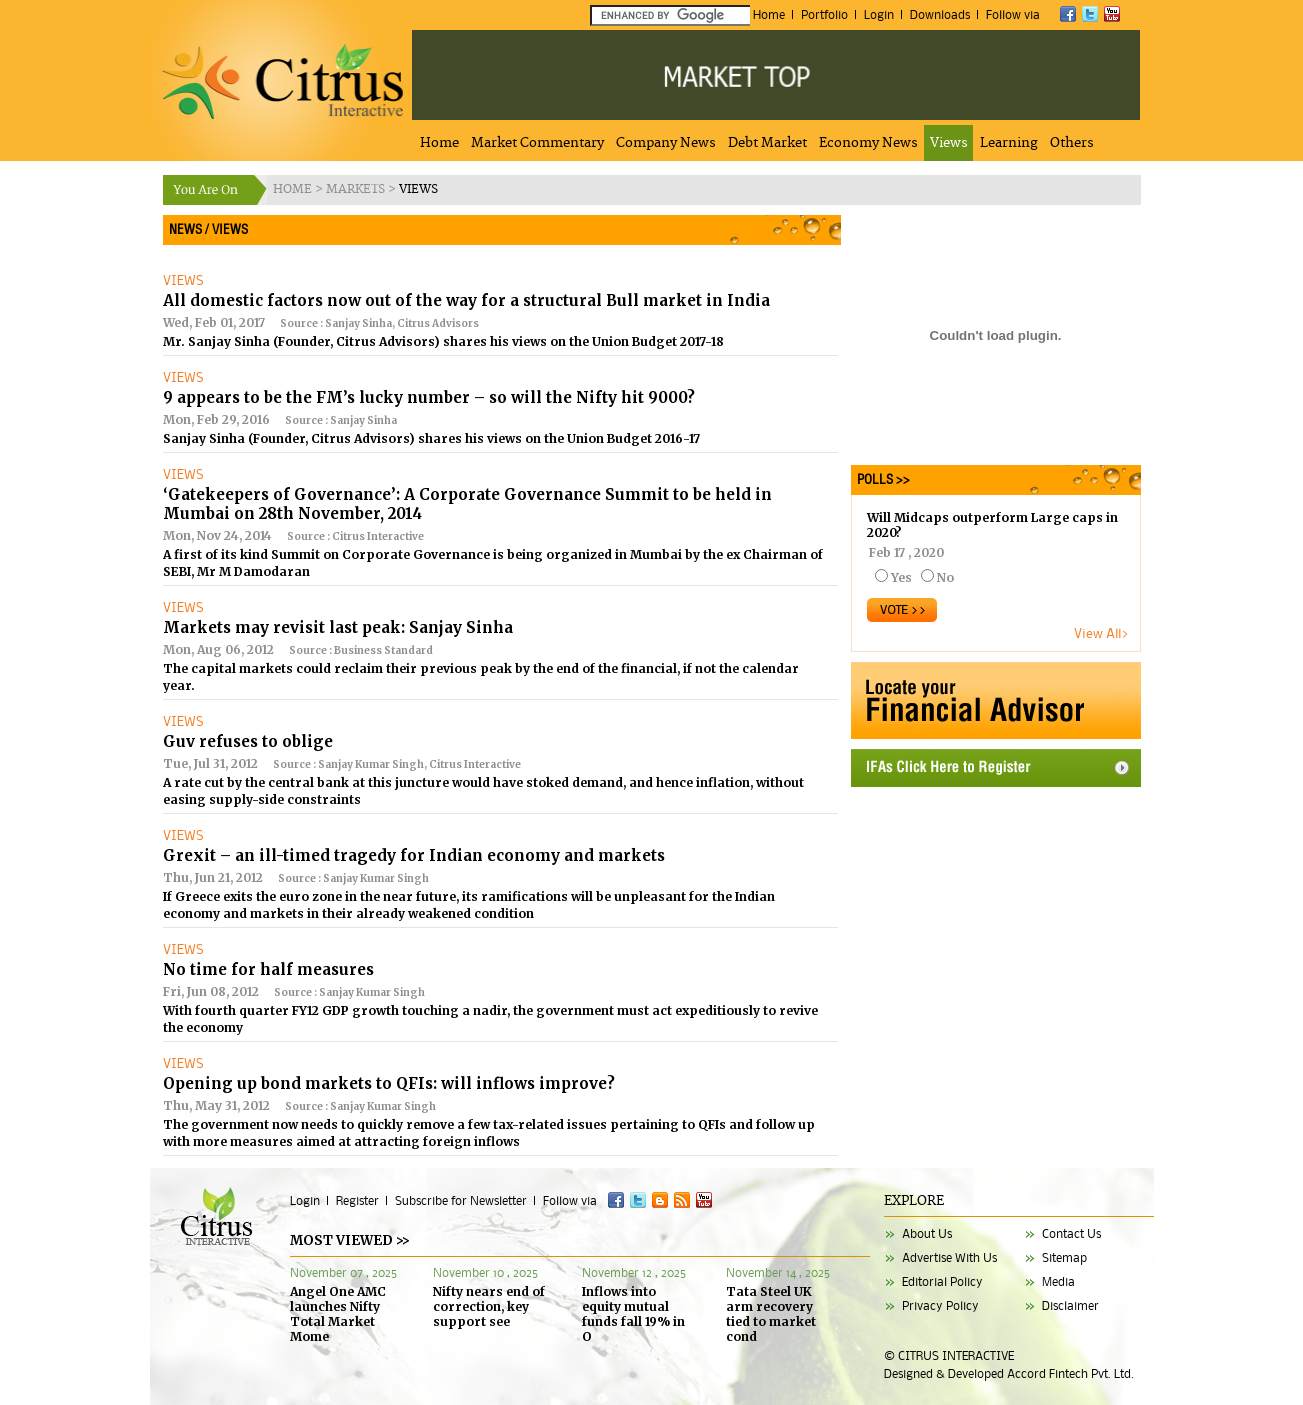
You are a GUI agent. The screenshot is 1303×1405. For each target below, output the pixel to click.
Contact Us (1071, 1233)
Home (769, 14)
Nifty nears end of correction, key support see (489, 1306)
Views (949, 143)
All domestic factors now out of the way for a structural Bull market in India (466, 300)
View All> (1102, 633)
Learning (1009, 143)
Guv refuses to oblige (248, 741)
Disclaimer (1070, 1305)
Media (1058, 1281)
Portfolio (824, 14)
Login (879, 14)
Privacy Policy (940, 1305)
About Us (927, 1233)
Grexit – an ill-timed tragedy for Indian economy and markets (414, 855)
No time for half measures (268, 969)
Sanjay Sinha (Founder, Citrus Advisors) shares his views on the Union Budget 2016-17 (431, 438)
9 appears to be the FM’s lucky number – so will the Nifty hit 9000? (429, 397)
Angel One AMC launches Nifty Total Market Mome (338, 1314)
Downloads (940, 14)
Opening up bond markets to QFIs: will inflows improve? (389, 1083)
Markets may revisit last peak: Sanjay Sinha (338, 627)
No (945, 577)
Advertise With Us (949, 1257)
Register (357, 1200)
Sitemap (1064, 1257)
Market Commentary (537, 143)
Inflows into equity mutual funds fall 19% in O (633, 1314)
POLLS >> (880, 479)
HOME (294, 189)
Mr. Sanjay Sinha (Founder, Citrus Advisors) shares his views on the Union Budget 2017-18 (443, 341)
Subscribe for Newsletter (461, 1200)
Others (1072, 143)
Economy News (868, 143)
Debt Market (767, 143)
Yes (901, 577)
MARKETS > (362, 189)
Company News (666, 143)
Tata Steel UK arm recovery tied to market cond (771, 1314)
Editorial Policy (942, 1281)
